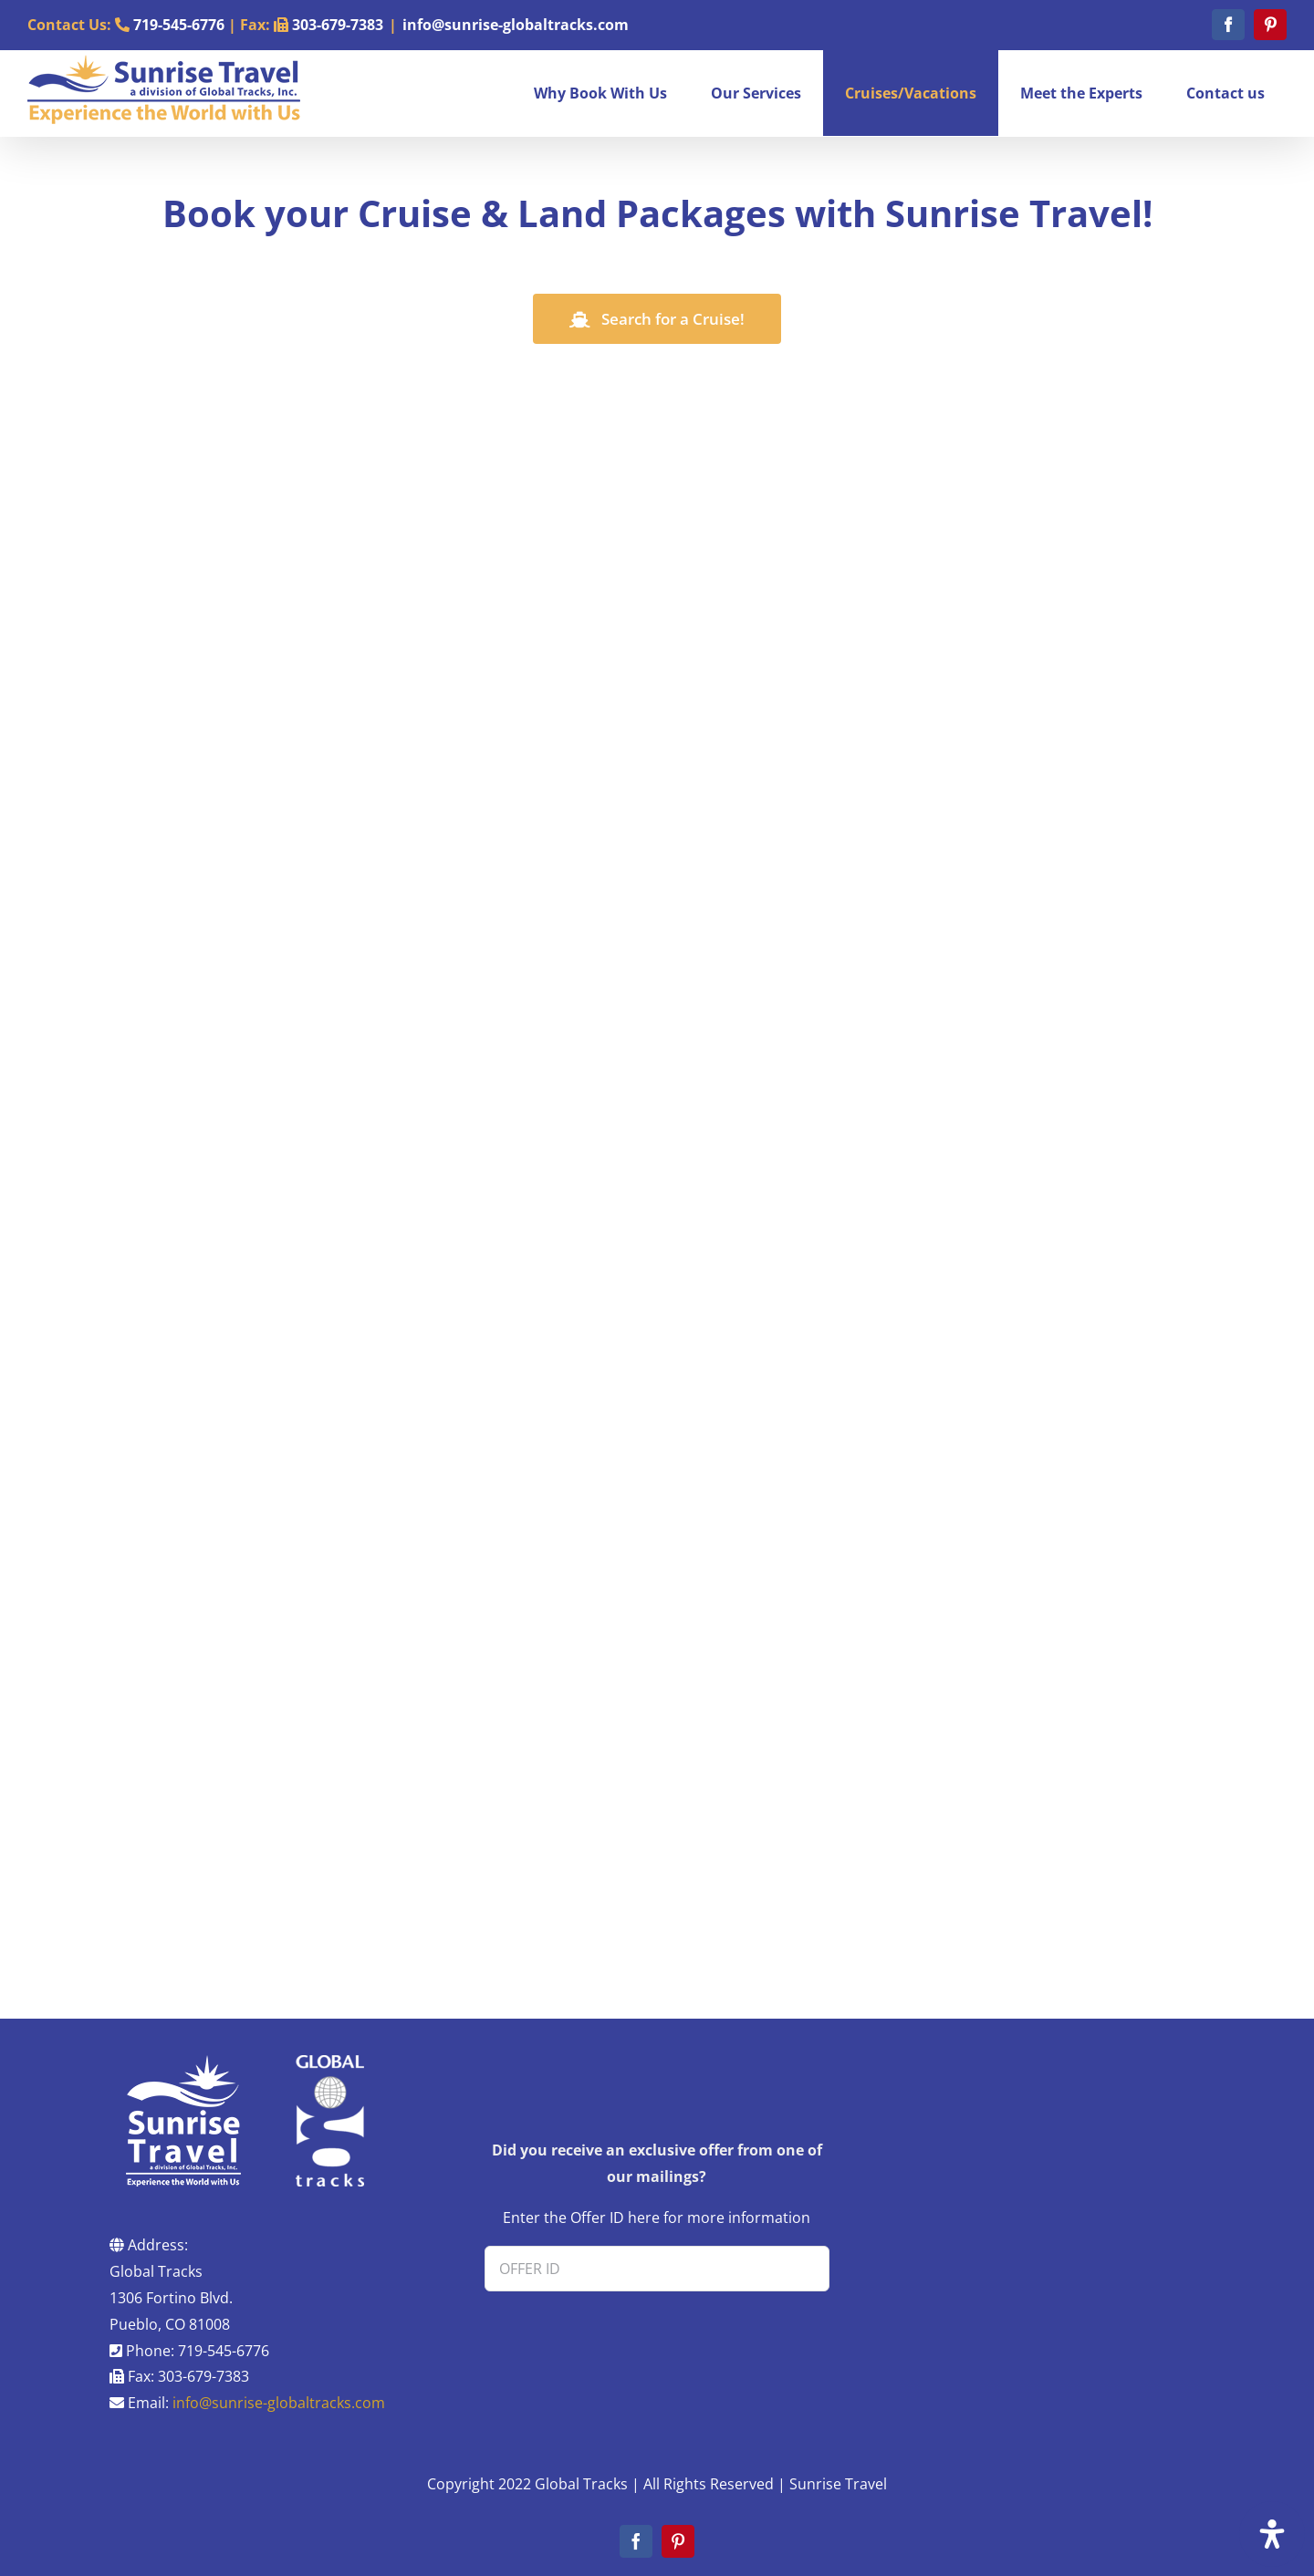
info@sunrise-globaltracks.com (515, 25)
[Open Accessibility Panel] (1272, 2534)
